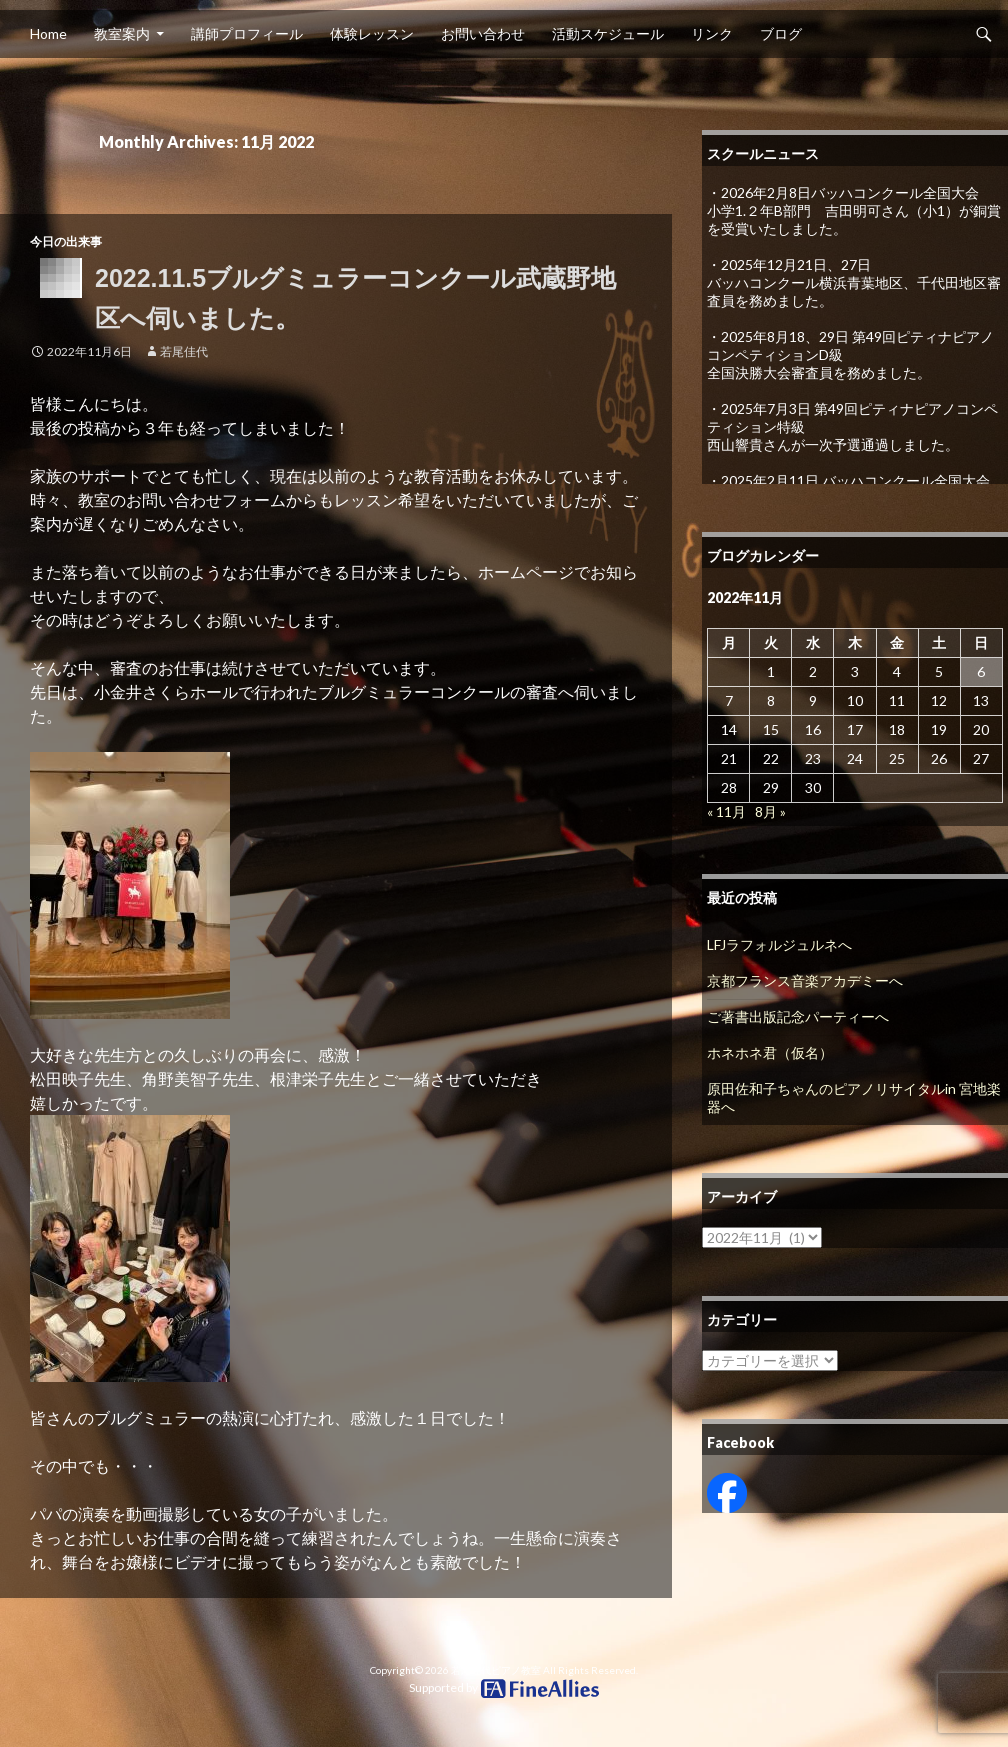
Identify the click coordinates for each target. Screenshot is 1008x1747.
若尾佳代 (184, 351)
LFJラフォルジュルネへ (779, 944)
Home (48, 33)
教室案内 (122, 33)
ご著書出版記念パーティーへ (798, 1016)
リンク (712, 33)
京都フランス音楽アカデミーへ (805, 980)
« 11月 (726, 811)
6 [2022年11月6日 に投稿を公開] (981, 671)
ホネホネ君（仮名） (770, 1052)
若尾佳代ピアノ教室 (496, 1670)
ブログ (781, 33)
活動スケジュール (608, 33)
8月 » (770, 811)
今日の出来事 (66, 241)
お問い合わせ (483, 33)
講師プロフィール (247, 33)
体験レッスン (372, 33)
